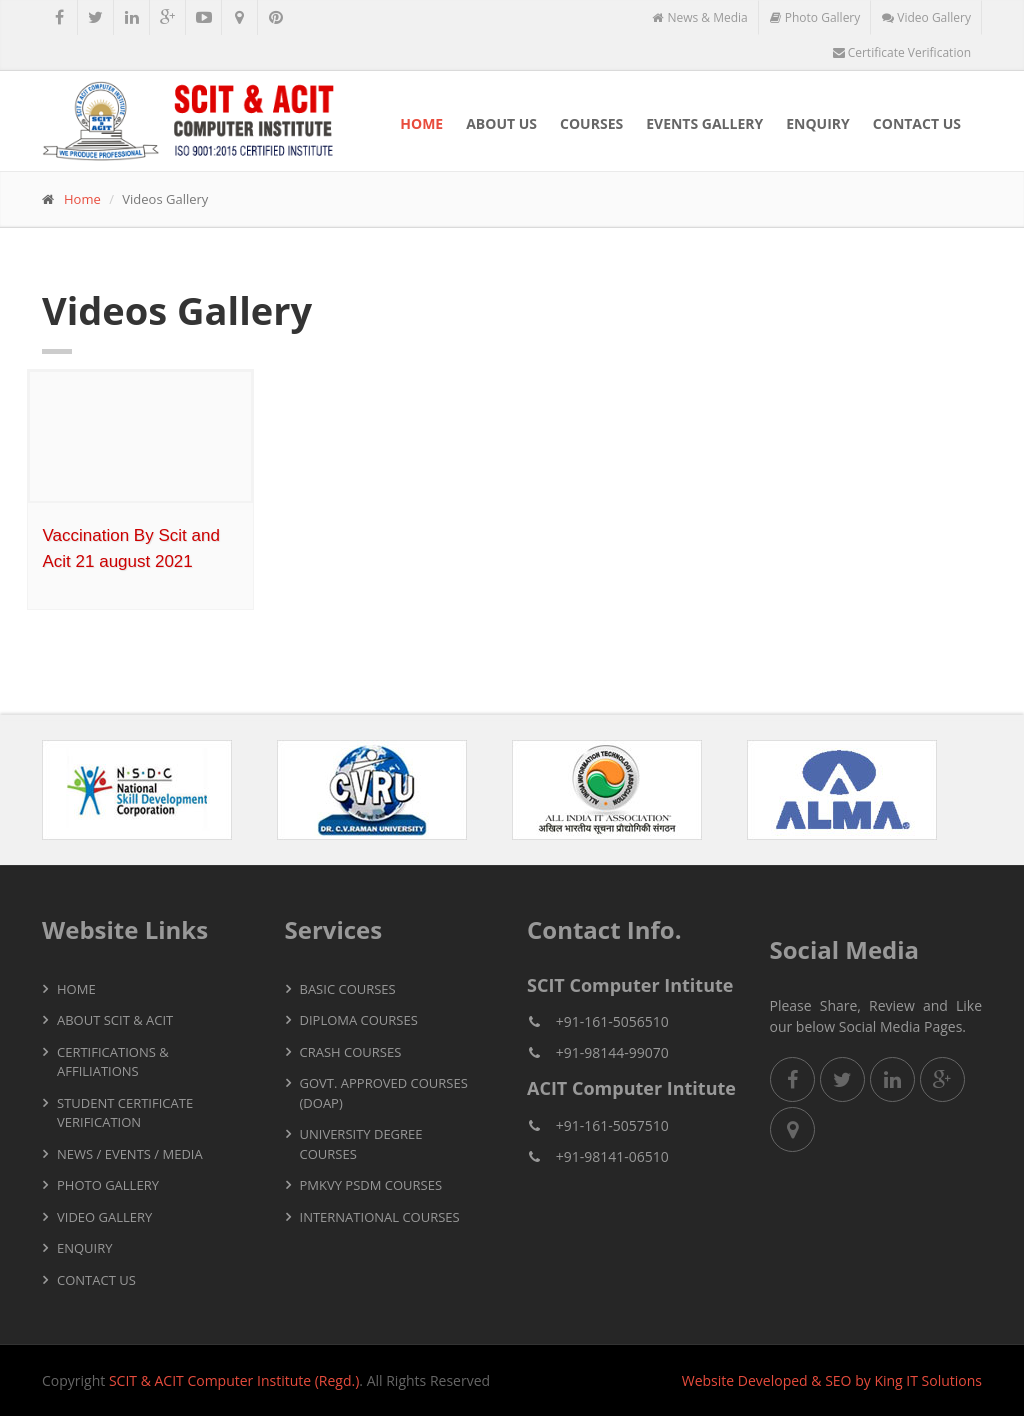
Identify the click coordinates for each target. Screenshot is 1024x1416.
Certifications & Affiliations (113, 1062)
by (863, 1380)
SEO (838, 1380)
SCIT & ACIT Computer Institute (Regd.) (234, 1380)
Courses (591, 123)
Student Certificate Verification (125, 1113)
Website (708, 1380)
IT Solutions (944, 1380)
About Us (501, 123)
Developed (773, 1380)
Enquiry (818, 123)
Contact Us (917, 123)
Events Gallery (704, 123)
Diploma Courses (359, 1020)
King (888, 1380)
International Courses (380, 1217)
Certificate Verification (902, 52)
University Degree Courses (361, 1144)
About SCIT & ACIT (115, 1020)
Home (421, 123)
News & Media (699, 17)
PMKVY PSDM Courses (371, 1185)
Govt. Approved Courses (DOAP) (384, 1093)
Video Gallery (926, 17)
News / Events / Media (130, 1154)
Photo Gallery (815, 17)
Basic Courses (348, 989)
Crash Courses (351, 1052)
